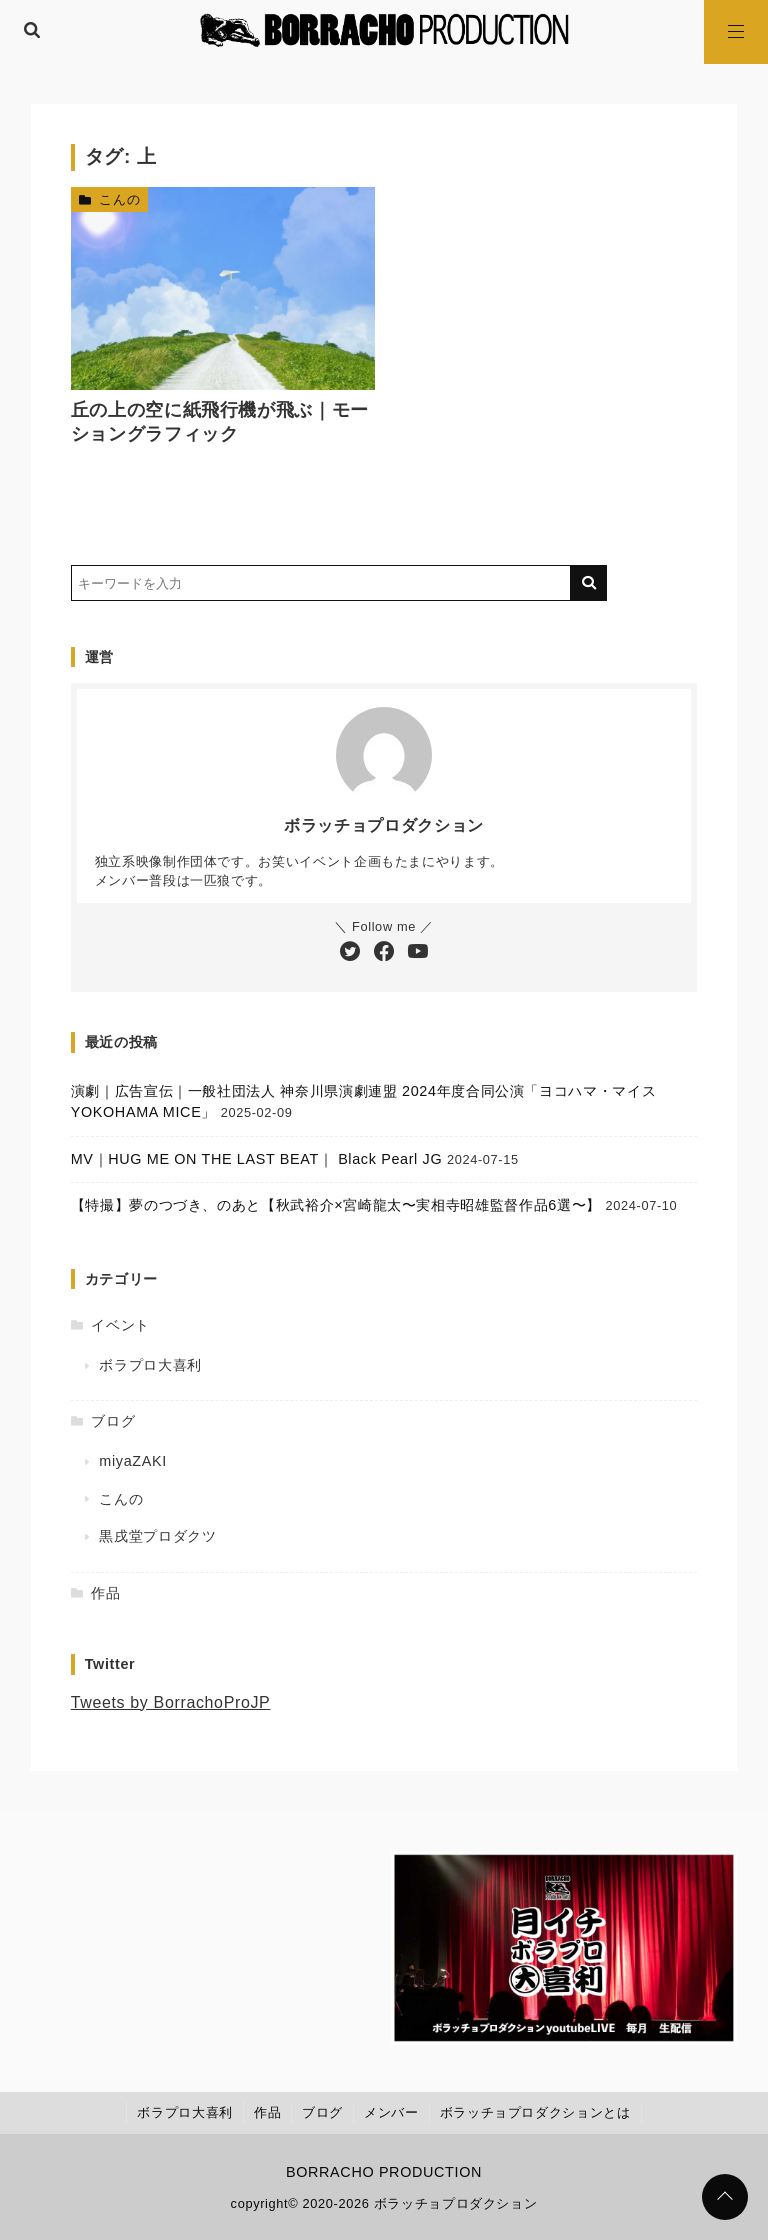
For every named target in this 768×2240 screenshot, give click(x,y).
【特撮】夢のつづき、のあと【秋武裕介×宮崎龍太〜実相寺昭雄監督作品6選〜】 (336, 1205)
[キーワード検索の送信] (589, 583)
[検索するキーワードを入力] (321, 583)
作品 (105, 1593)
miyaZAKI (133, 1461)
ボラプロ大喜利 (150, 1365)
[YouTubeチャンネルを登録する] (418, 953)
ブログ (113, 1421)
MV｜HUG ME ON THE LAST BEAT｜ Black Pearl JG (257, 1159)
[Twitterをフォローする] (350, 953)
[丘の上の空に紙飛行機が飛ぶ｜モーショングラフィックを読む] (223, 288)
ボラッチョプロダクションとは (535, 2112)
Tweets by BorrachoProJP (171, 1702)
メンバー (391, 2112)
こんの (119, 199)
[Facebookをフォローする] (384, 953)
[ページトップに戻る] (725, 2197)
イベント (120, 1325)
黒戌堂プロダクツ (157, 1536)
